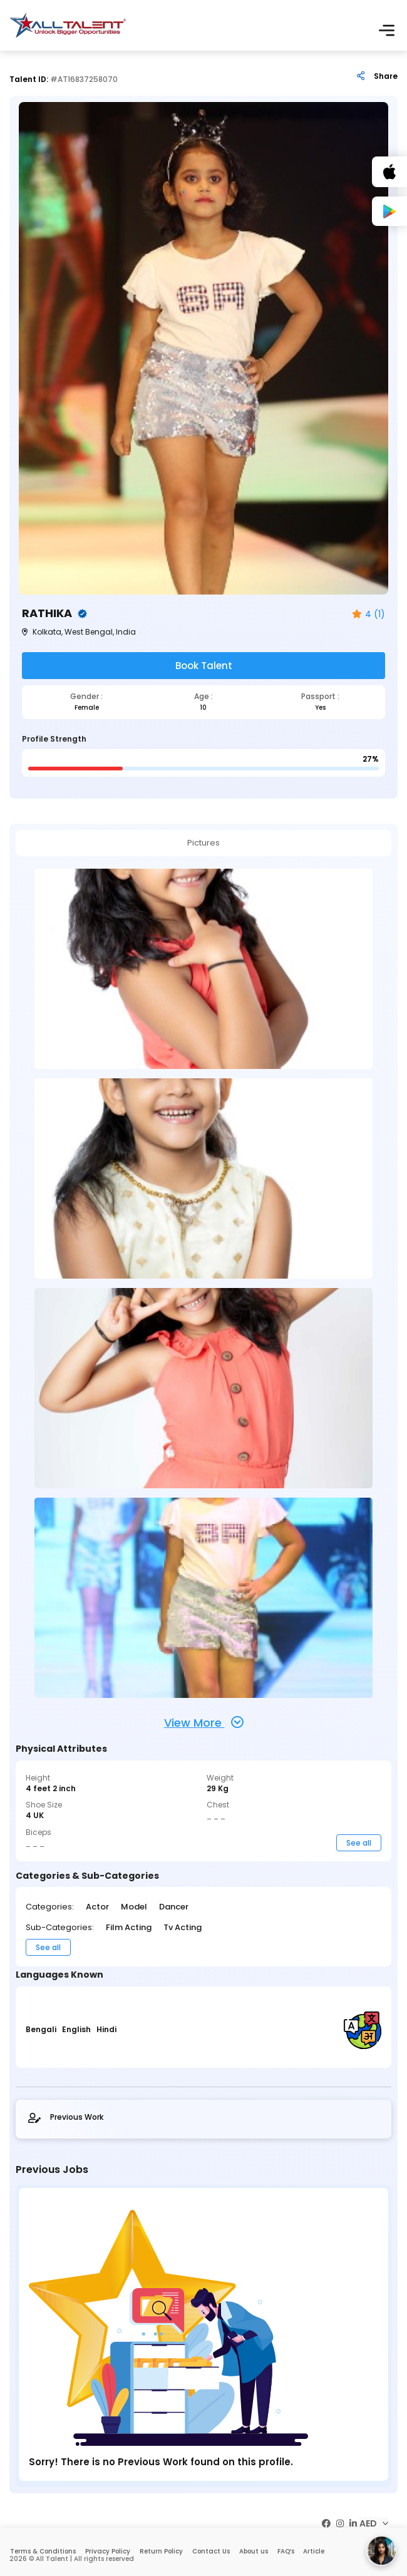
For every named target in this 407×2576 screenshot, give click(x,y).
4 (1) (368, 614)
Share (386, 76)
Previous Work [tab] (65, 2117)
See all (358, 1841)
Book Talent (203, 665)
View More (204, 1721)
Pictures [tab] (204, 842)
